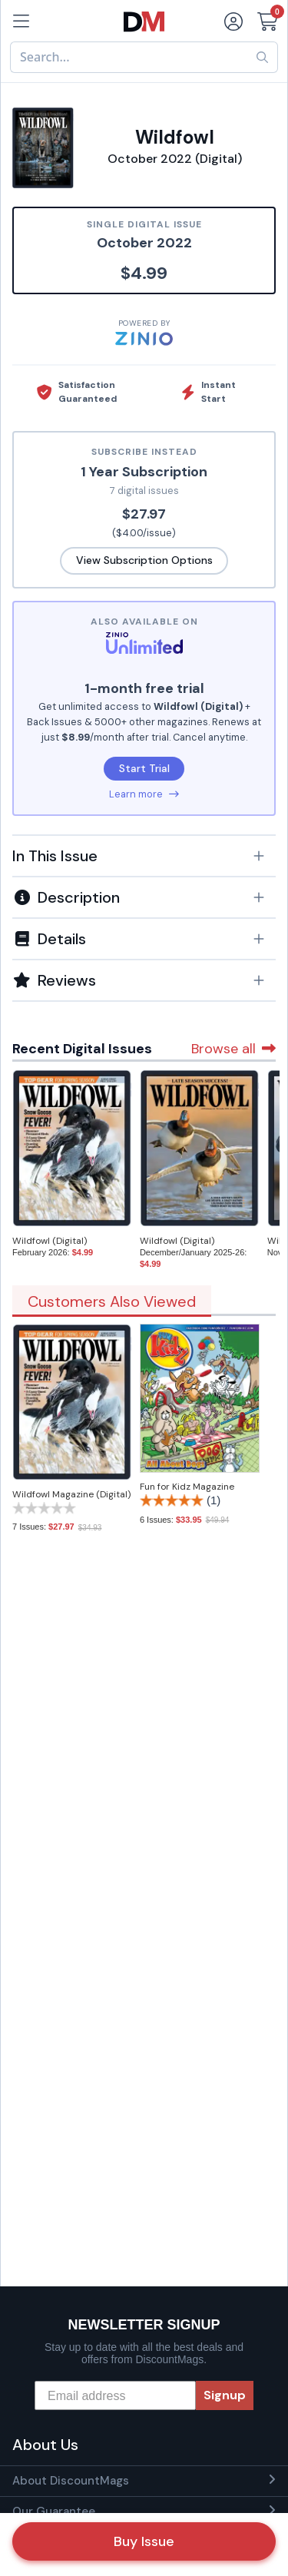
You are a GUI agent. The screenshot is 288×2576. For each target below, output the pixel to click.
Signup (225, 2395)
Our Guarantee (53, 2511)
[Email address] (115, 2395)
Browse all (233, 1048)
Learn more (144, 794)
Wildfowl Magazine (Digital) (71, 1494)
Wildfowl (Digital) (49, 1241)
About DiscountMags (70, 2480)
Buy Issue (144, 2541)
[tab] (144, 855)
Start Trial (144, 768)
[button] (144, 856)
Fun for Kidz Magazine (187, 1486)
